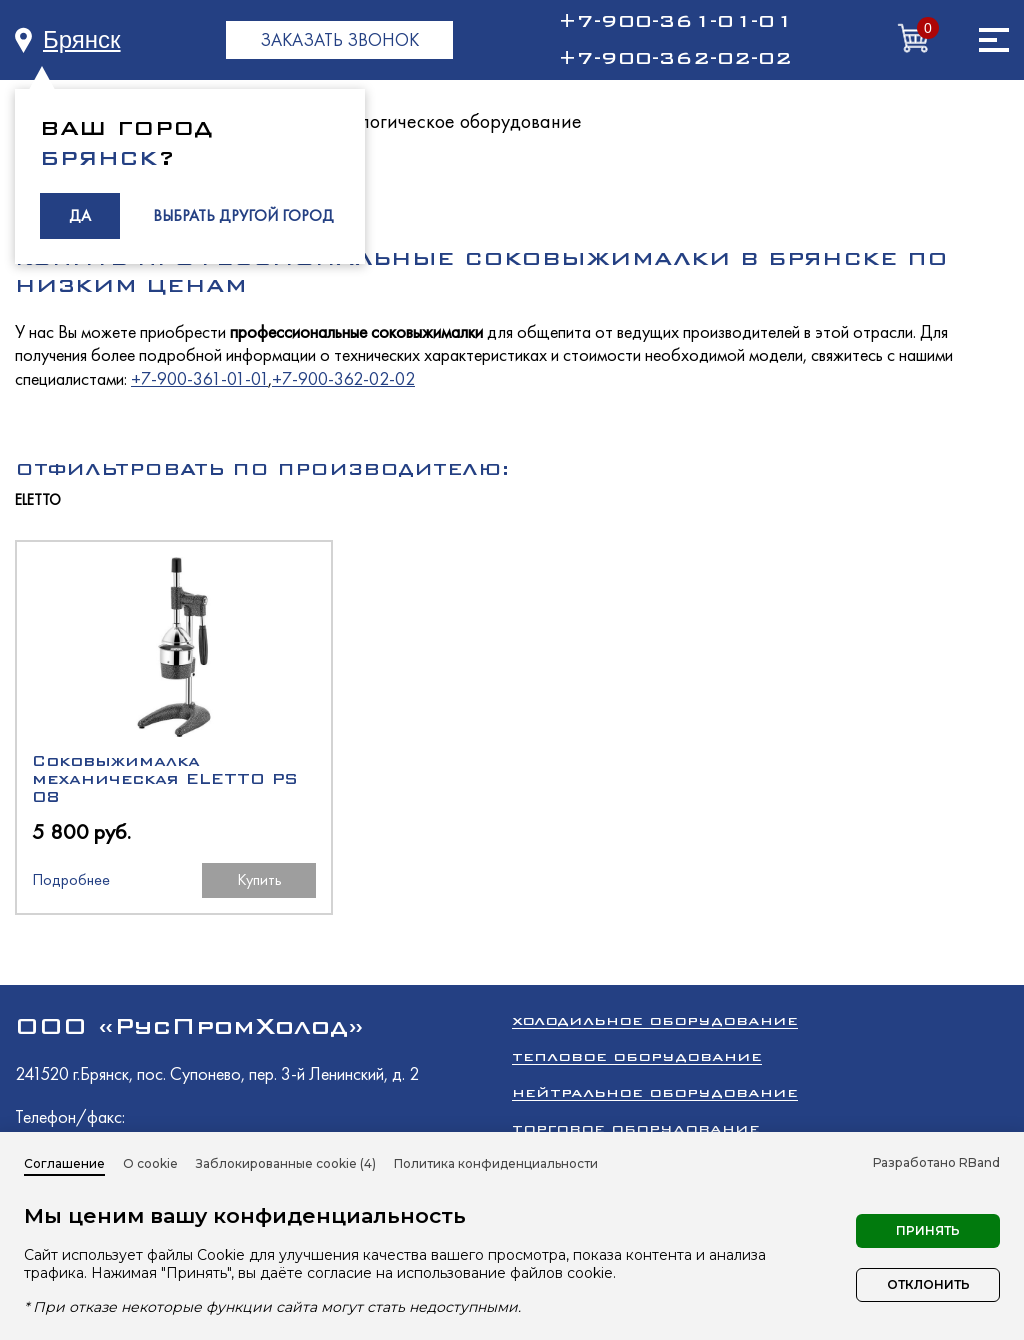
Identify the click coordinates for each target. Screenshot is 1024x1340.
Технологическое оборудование (447, 121)
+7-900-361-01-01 (675, 21)
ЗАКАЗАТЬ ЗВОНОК (339, 39)
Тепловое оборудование (637, 1056)
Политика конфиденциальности (496, 1163)
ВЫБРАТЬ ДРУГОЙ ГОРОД (243, 215)
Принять (928, 1230)
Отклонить (928, 1284)
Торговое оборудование (636, 1128)
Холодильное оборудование (655, 1020)
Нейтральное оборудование (655, 1092)
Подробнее (71, 879)
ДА (80, 215)
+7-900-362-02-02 (675, 58)
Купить (259, 879)
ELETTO (38, 500)
